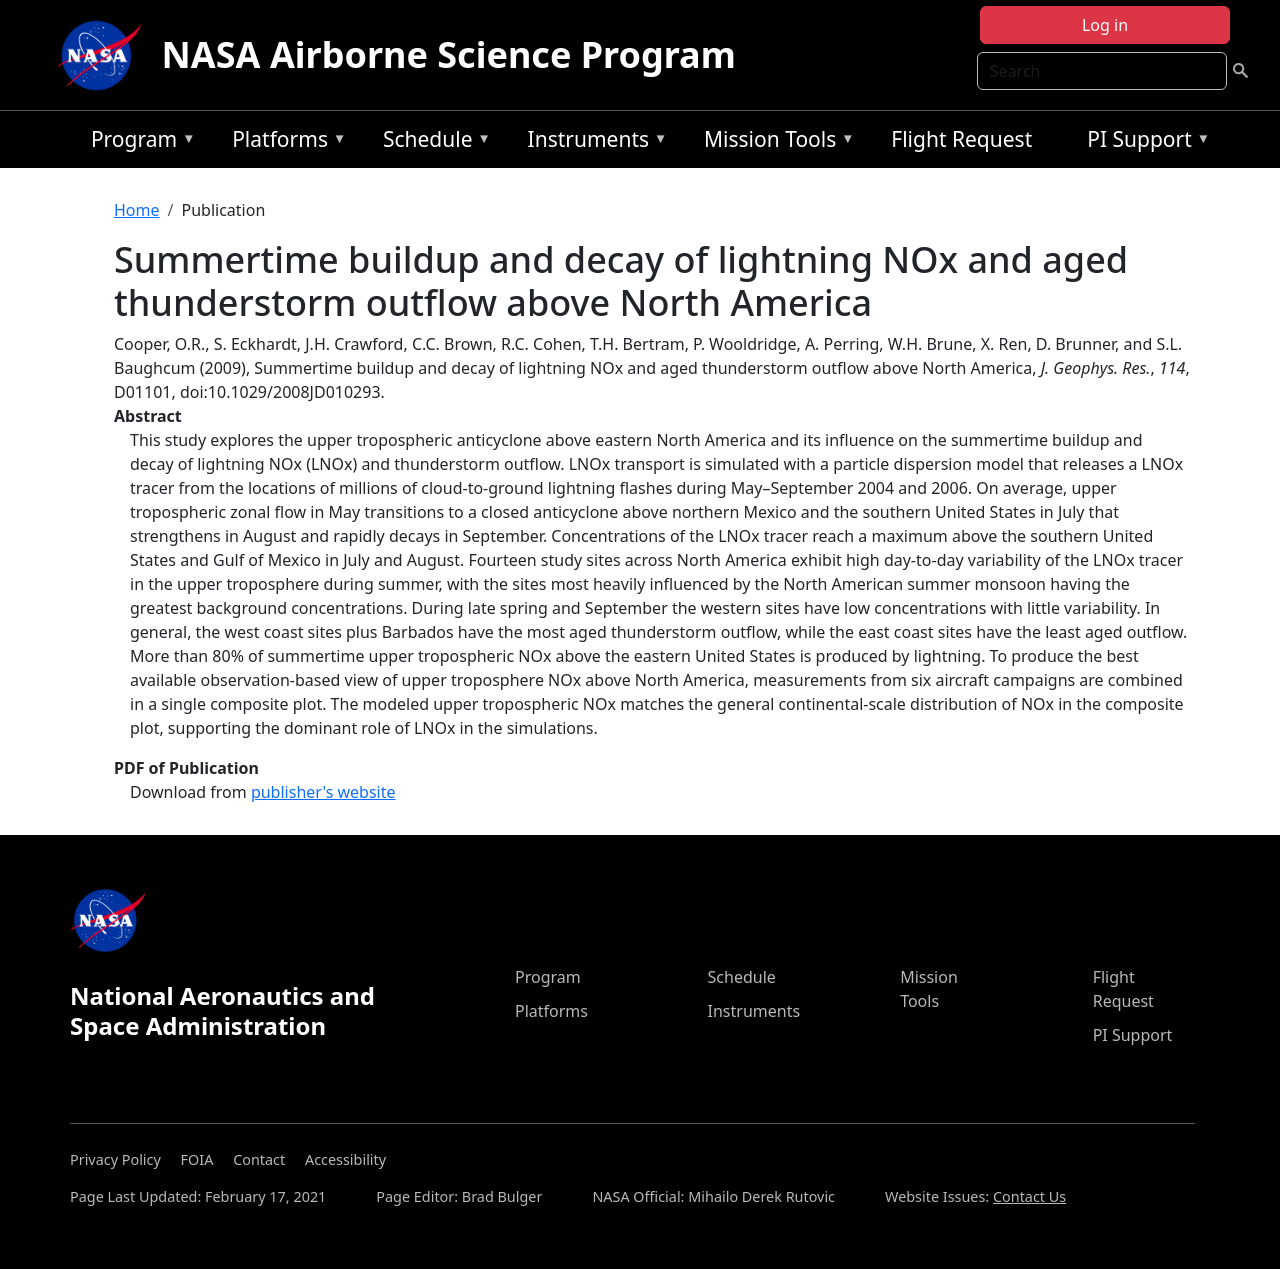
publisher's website (323, 792)
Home (137, 210)
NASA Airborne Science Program (449, 54)
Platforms (284, 142)
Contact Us (1029, 1196)
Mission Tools (774, 142)
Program (138, 142)
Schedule (432, 142)
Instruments (593, 142)
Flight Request (961, 139)
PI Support (1143, 142)
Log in (1105, 25)
